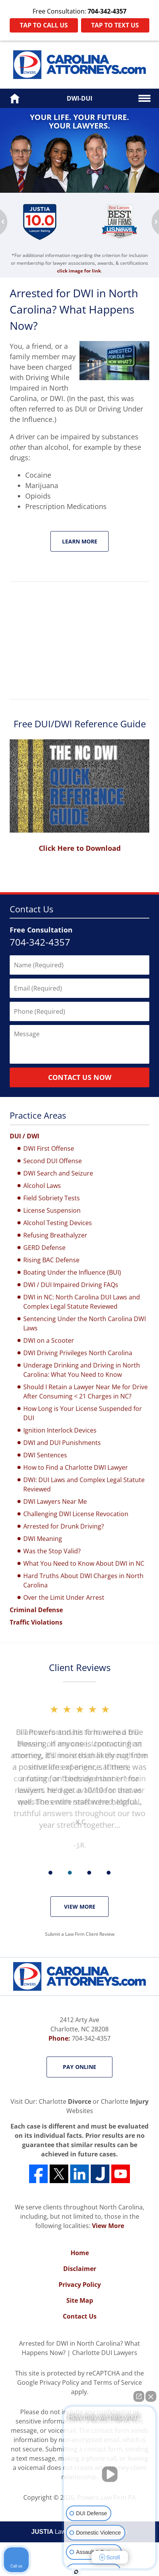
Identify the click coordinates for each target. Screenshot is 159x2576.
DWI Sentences (45, 1455)
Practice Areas (38, 1115)
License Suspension (52, 1210)
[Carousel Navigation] (79, 1872)
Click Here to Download (80, 848)
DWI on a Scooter (48, 1340)
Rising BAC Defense (51, 1260)
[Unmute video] (110, 2474)
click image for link (79, 270)
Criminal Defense (36, 1610)
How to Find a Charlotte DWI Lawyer (75, 1467)
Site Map (79, 2300)
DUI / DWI (24, 1136)
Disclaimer (79, 2268)
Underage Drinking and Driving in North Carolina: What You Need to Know (81, 1370)
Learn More (79, 541)
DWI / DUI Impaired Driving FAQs (70, 1284)
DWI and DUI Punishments (62, 1442)
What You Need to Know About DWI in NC (83, 1563)
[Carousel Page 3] (89, 1872)
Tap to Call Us (44, 25)
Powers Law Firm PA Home (79, 64)
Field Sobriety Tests (51, 1198)
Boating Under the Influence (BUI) (72, 1272)
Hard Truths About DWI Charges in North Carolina (83, 1580)
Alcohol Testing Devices (57, 1223)
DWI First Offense (48, 1148)
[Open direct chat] (138, 2396)
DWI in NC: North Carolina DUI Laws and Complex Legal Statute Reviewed (81, 1302)
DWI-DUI (79, 98)
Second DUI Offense (52, 1161)
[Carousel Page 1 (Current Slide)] (50, 1872)
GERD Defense (44, 1247)
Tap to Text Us (115, 25)
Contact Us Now (79, 1077)
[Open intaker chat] (76, 2571)
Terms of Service (117, 2382)
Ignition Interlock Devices (60, 1430)
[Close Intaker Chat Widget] (150, 2396)
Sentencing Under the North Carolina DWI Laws (84, 1323)
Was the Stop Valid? (52, 1551)
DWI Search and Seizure (58, 1173)
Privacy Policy (80, 2284)
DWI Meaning (42, 1538)
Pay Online (79, 2066)
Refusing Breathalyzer (55, 1235)
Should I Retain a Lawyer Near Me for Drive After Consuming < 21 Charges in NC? (85, 1391)
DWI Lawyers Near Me (55, 1501)
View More (79, 1906)
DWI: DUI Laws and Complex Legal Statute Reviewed (84, 1484)
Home (80, 2253)
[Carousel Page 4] (108, 1872)
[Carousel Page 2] (70, 1872)
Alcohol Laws (42, 1185)
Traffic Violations (36, 1622)
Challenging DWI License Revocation (75, 1514)
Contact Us (31, 909)
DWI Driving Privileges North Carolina (77, 1353)
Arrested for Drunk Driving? (63, 1526)
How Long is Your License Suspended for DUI (82, 1413)
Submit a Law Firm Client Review (79, 1934)
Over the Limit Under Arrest (63, 1597)
